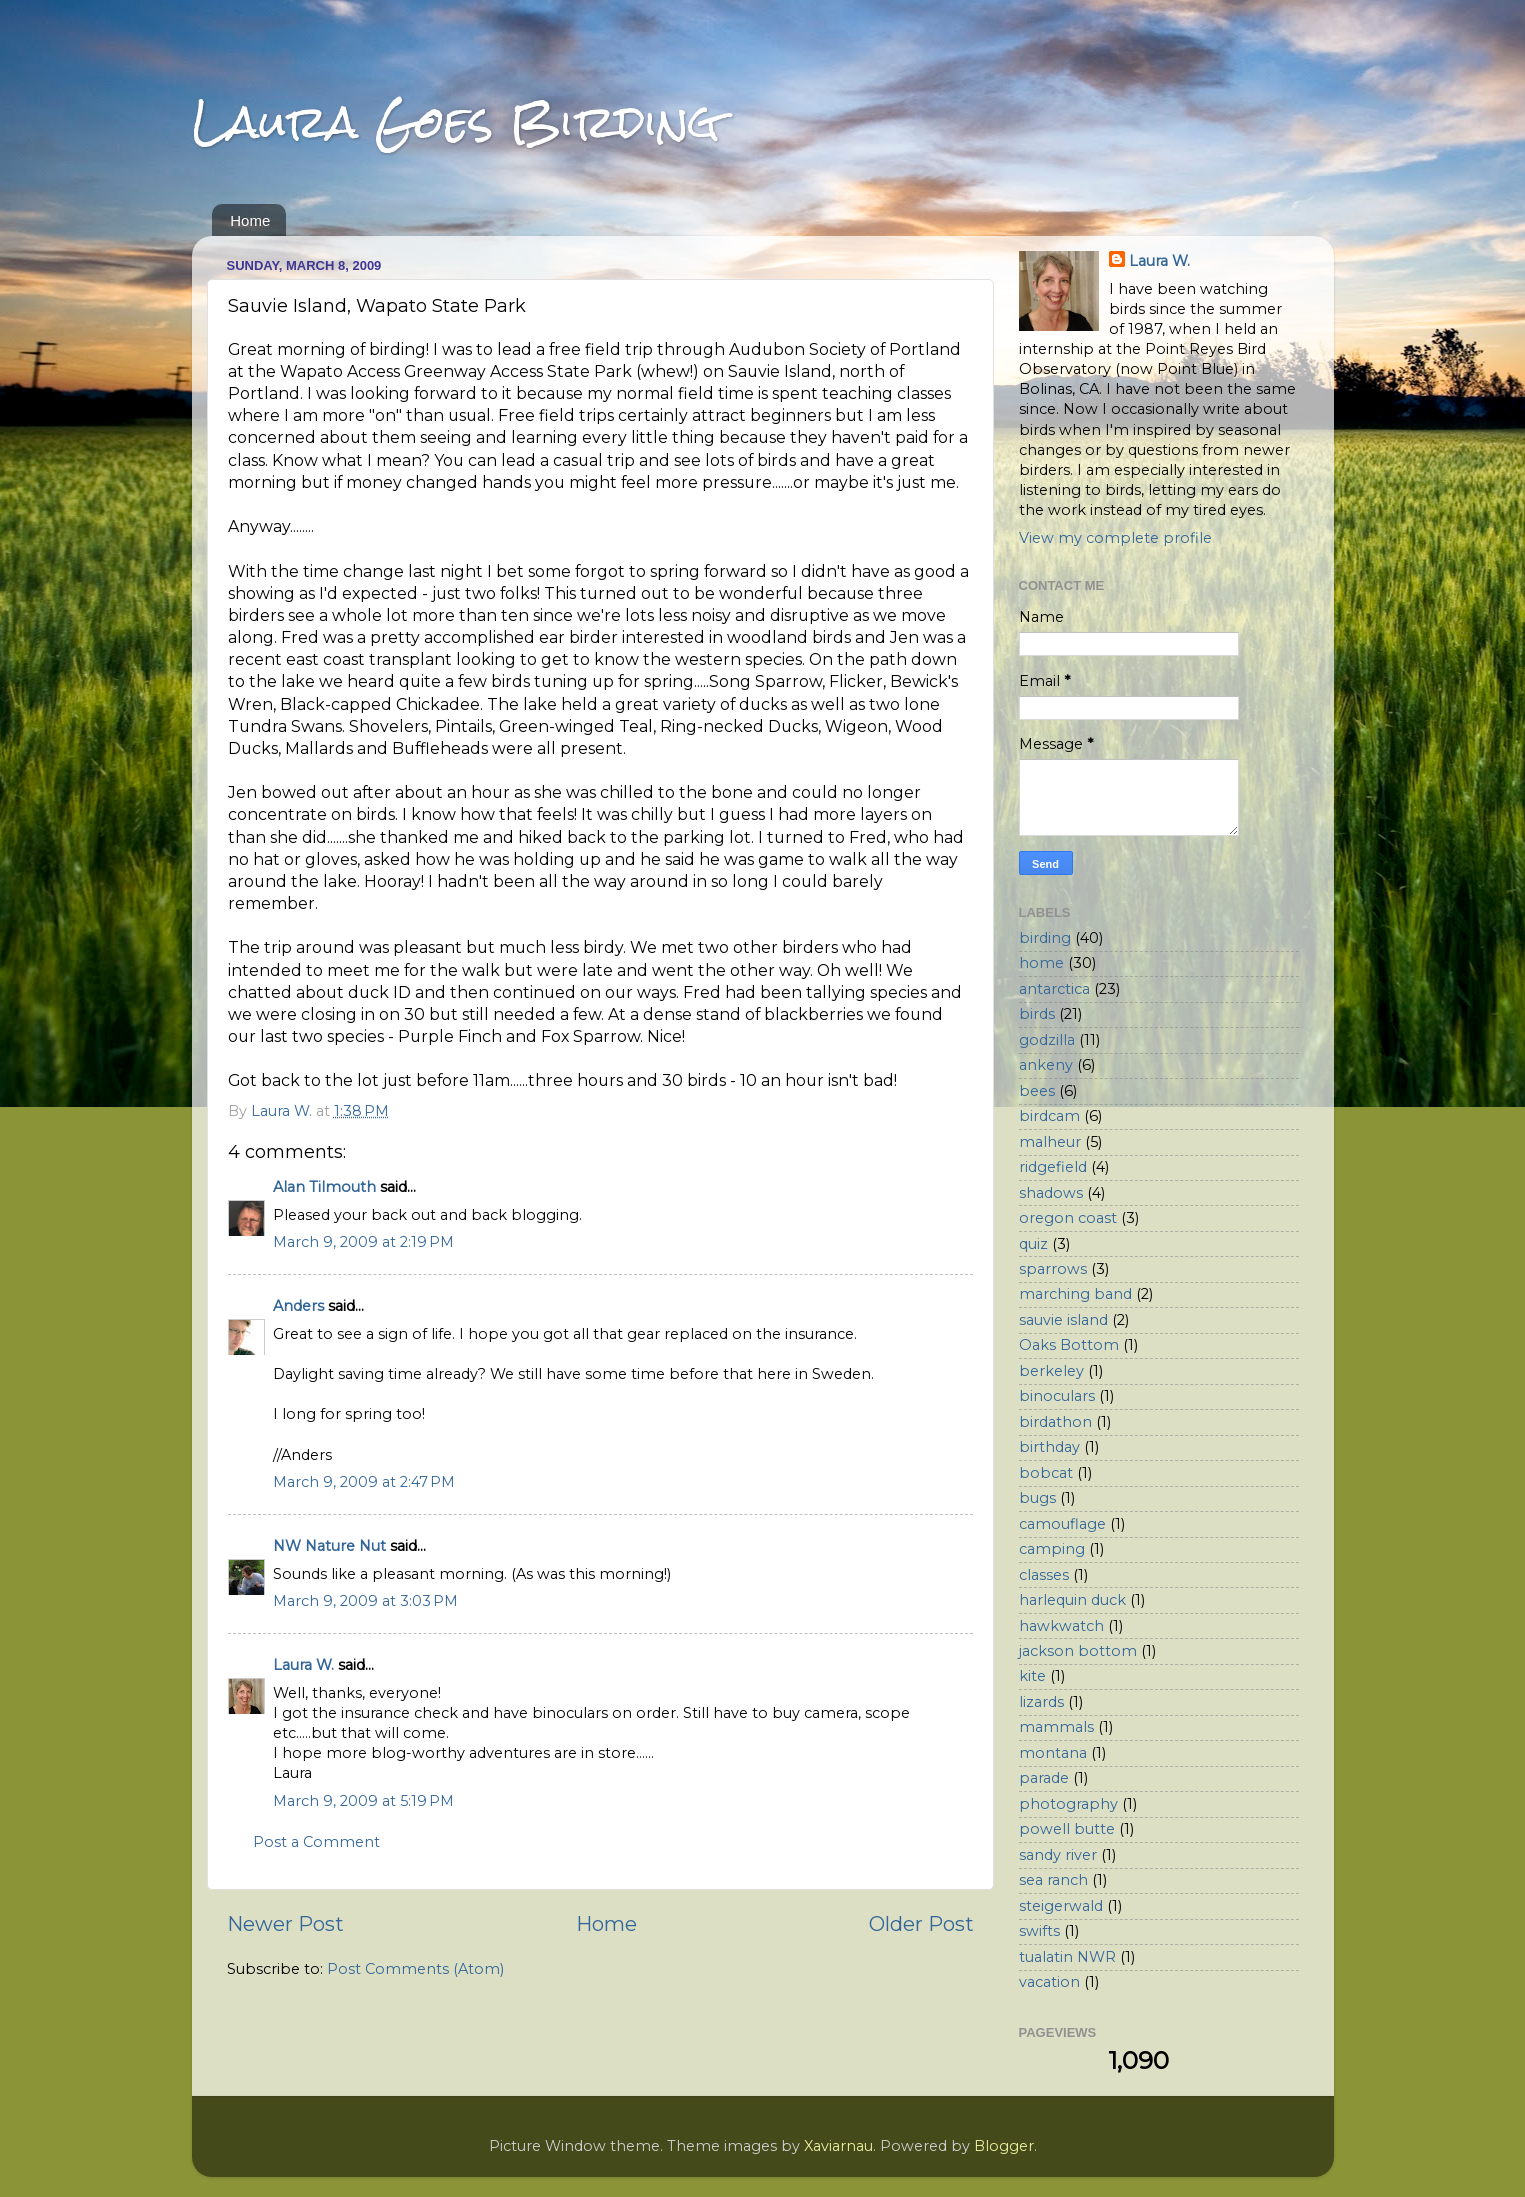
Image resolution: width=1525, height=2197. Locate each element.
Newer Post (285, 1923)
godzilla (1047, 1040)
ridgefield (1053, 1167)
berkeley (1051, 1371)
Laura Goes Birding (456, 121)
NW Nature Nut (329, 1546)
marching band (1075, 1294)
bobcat (1046, 1473)
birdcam (1049, 1116)
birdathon (1055, 1422)
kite (1032, 1676)
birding (1045, 938)
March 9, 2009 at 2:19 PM (363, 1242)
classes (1044, 1575)
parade (1044, 1778)
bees (1037, 1091)
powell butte (1067, 1829)
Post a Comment (316, 1842)
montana (1053, 1753)
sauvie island (1063, 1320)
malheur (1050, 1142)
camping (1052, 1549)
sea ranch (1053, 1880)
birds (1037, 1014)
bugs (1037, 1498)
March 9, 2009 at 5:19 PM (363, 1801)
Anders (298, 1306)
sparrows (1053, 1269)
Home (250, 220)
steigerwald (1061, 1906)
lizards (1041, 1702)
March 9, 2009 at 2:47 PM (364, 1482)
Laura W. (303, 1665)
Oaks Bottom (1069, 1345)
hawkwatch (1061, 1626)
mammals (1056, 1727)
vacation (1049, 1982)
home (1041, 963)
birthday (1049, 1447)
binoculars (1057, 1396)
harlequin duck (1072, 1600)
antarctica (1054, 989)
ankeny (1046, 1065)
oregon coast (1068, 1218)
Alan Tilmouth (324, 1187)
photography (1068, 1804)
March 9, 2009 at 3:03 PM (365, 1601)
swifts (1039, 1931)
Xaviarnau (838, 2146)
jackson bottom (1078, 1651)
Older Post (921, 1923)
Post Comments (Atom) (415, 1969)
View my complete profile (1115, 538)
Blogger (1004, 2146)
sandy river (1058, 1855)
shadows (1051, 1193)
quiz (1033, 1244)
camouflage (1062, 1524)
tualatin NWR (1067, 1957)
